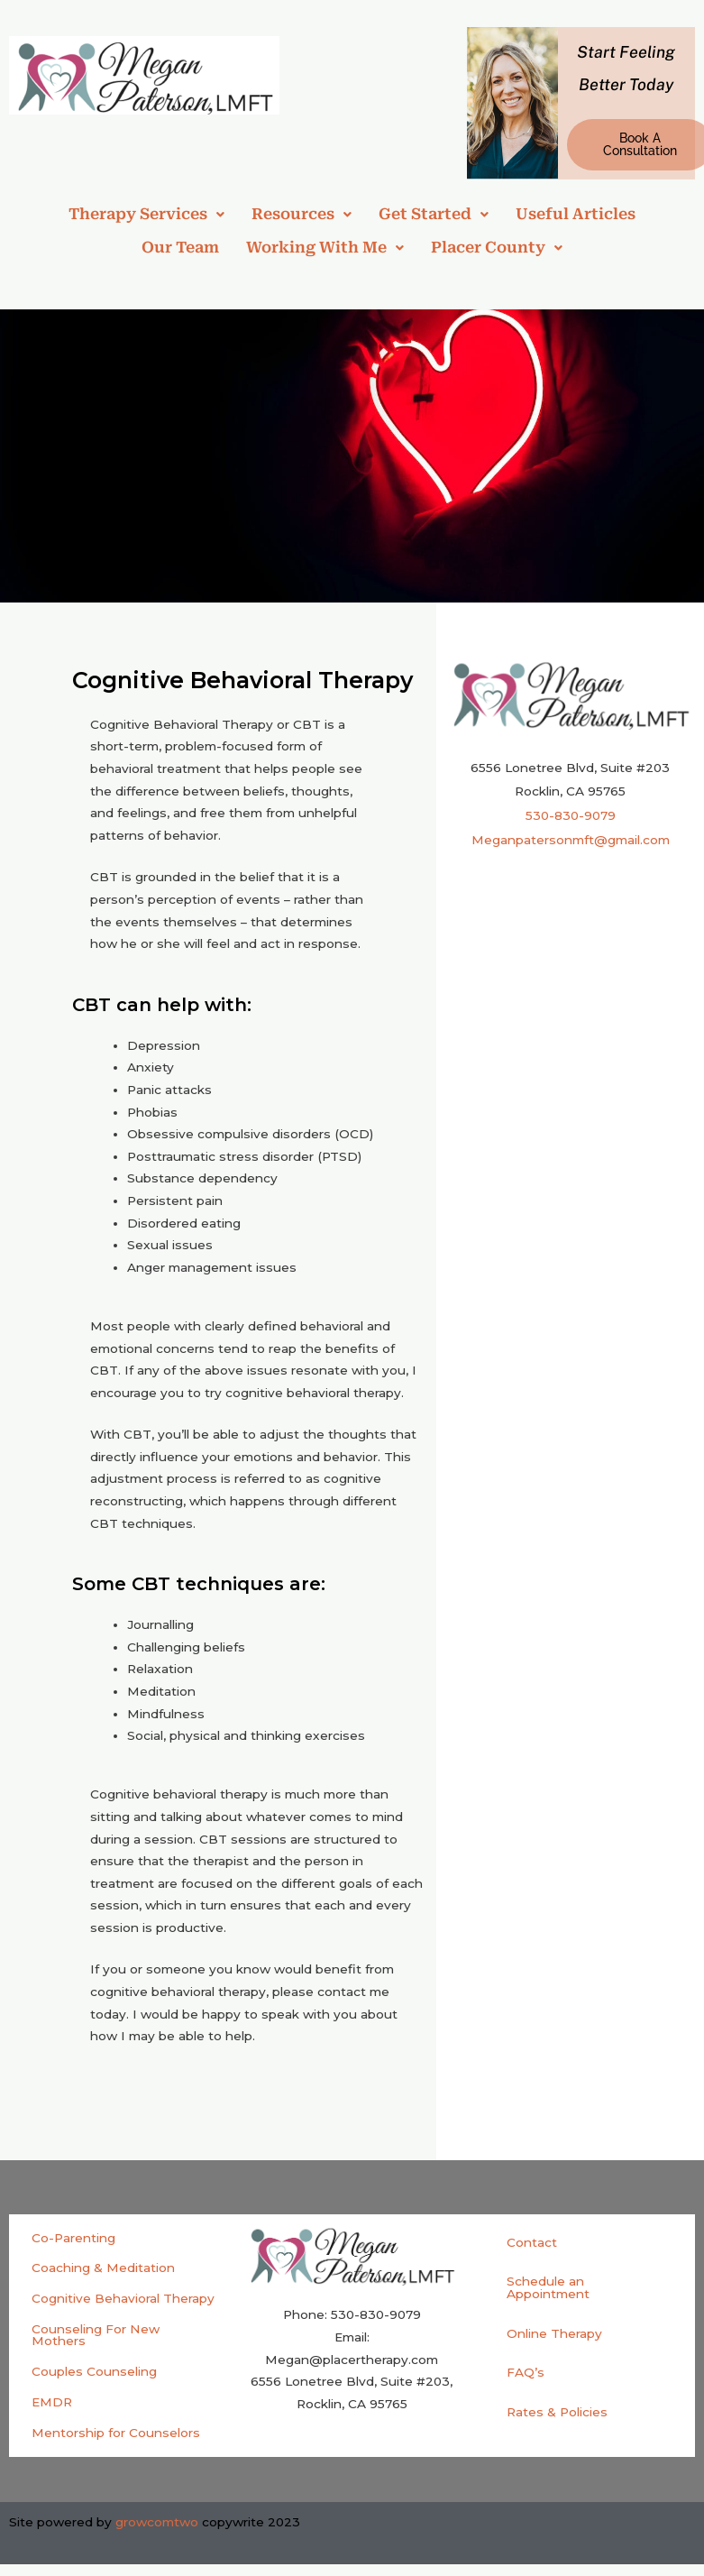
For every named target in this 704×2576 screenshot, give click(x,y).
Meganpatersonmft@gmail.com (570, 840)
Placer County (496, 247)
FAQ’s (525, 2372)
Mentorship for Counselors (116, 2432)
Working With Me (325, 247)
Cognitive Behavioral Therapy (123, 2298)
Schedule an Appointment (548, 2287)
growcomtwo (156, 2522)
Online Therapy (554, 2333)
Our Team (180, 247)
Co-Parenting (73, 2238)
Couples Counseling (94, 2371)
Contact (532, 2242)
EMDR (52, 2402)
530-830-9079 (571, 815)
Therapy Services (146, 214)
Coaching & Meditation (103, 2267)
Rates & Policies (557, 2412)
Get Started (434, 214)
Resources (301, 214)
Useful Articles (575, 214)
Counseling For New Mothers (96, 2335)
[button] (146, 214)
